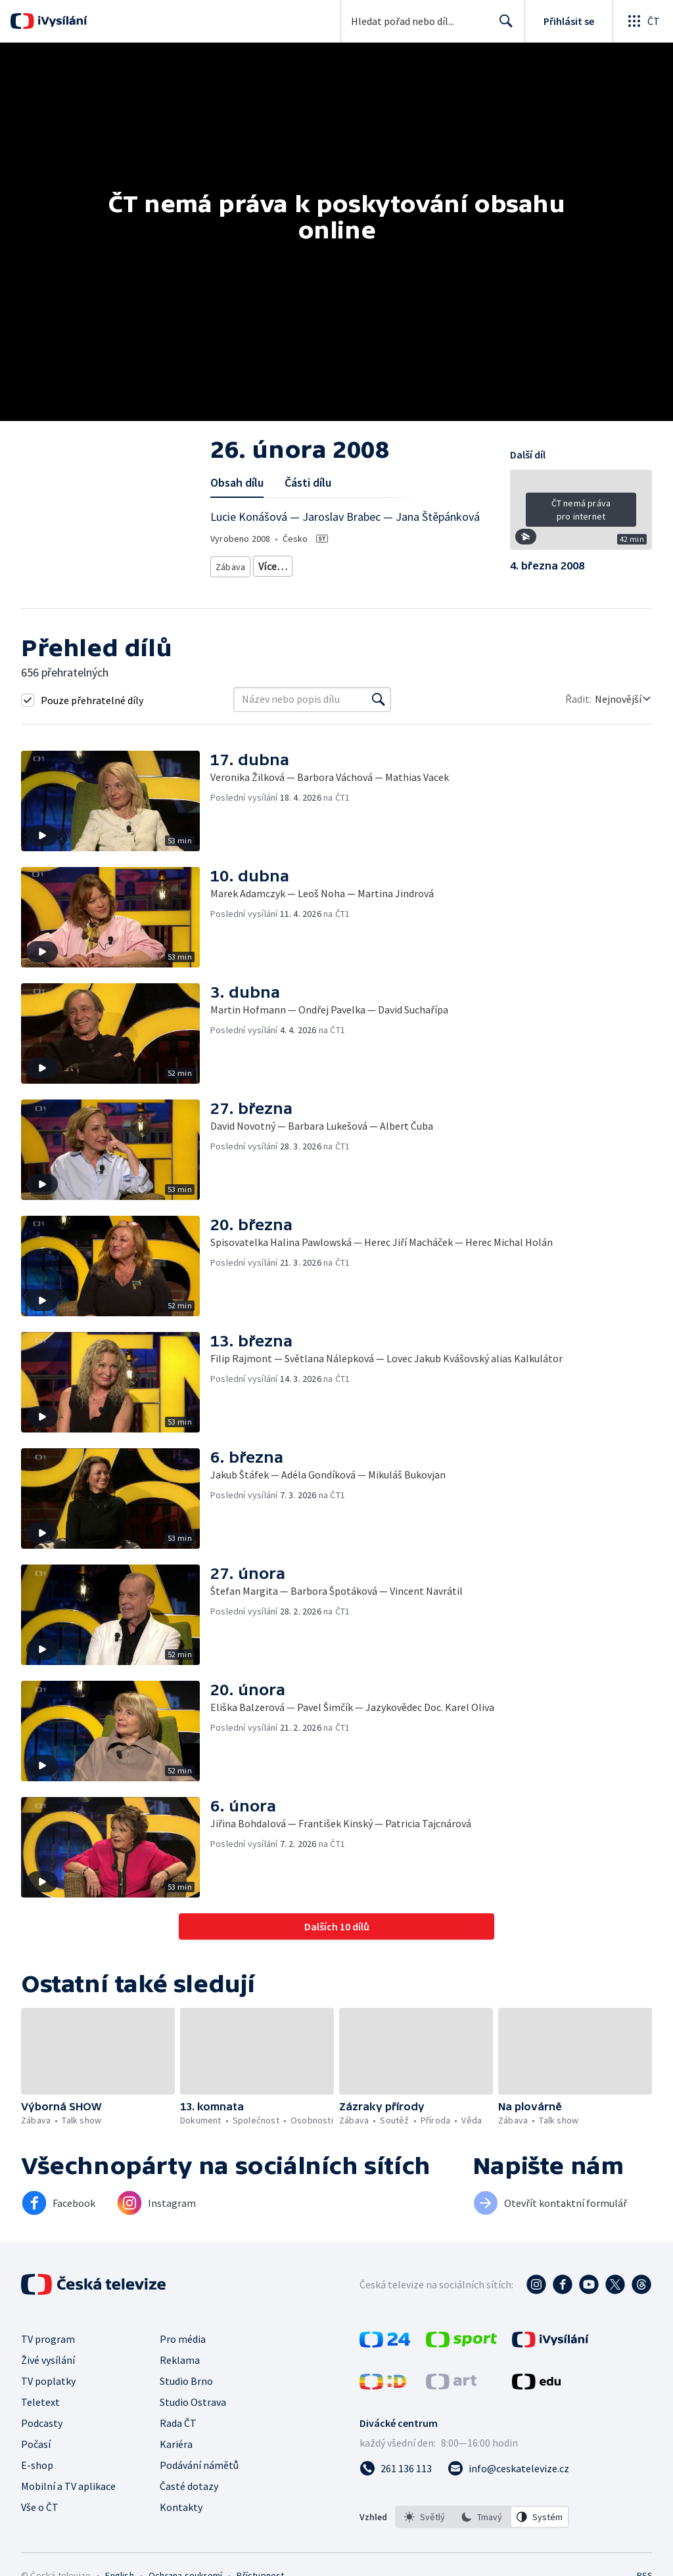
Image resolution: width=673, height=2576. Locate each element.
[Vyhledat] (378, 699)
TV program (48, 2338)
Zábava (231, 564)
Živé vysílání (48, 2359)
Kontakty (181, 2507)
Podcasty (41, 2423)
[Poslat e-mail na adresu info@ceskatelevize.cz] (508, 2468)
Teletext (40, 2402)
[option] (424, 2517)
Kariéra (176, 2444)
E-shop (37, 2465)
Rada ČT (178, 2423)
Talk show (280, 564)
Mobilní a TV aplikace (68, 2486)
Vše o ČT (39, 2507)
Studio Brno (186, 2380)
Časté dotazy (189, 2486)
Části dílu (308, 482)
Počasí (36, 2444)
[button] (581, 514)
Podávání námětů (199, 2465)
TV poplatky (48, 2380)
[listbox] (482, 2517)
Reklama (180, 2359)
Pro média (183, 2338)
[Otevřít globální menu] (643, 21)
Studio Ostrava (193, 2402)
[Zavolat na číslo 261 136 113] (396, 2468)
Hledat (502, 26)
